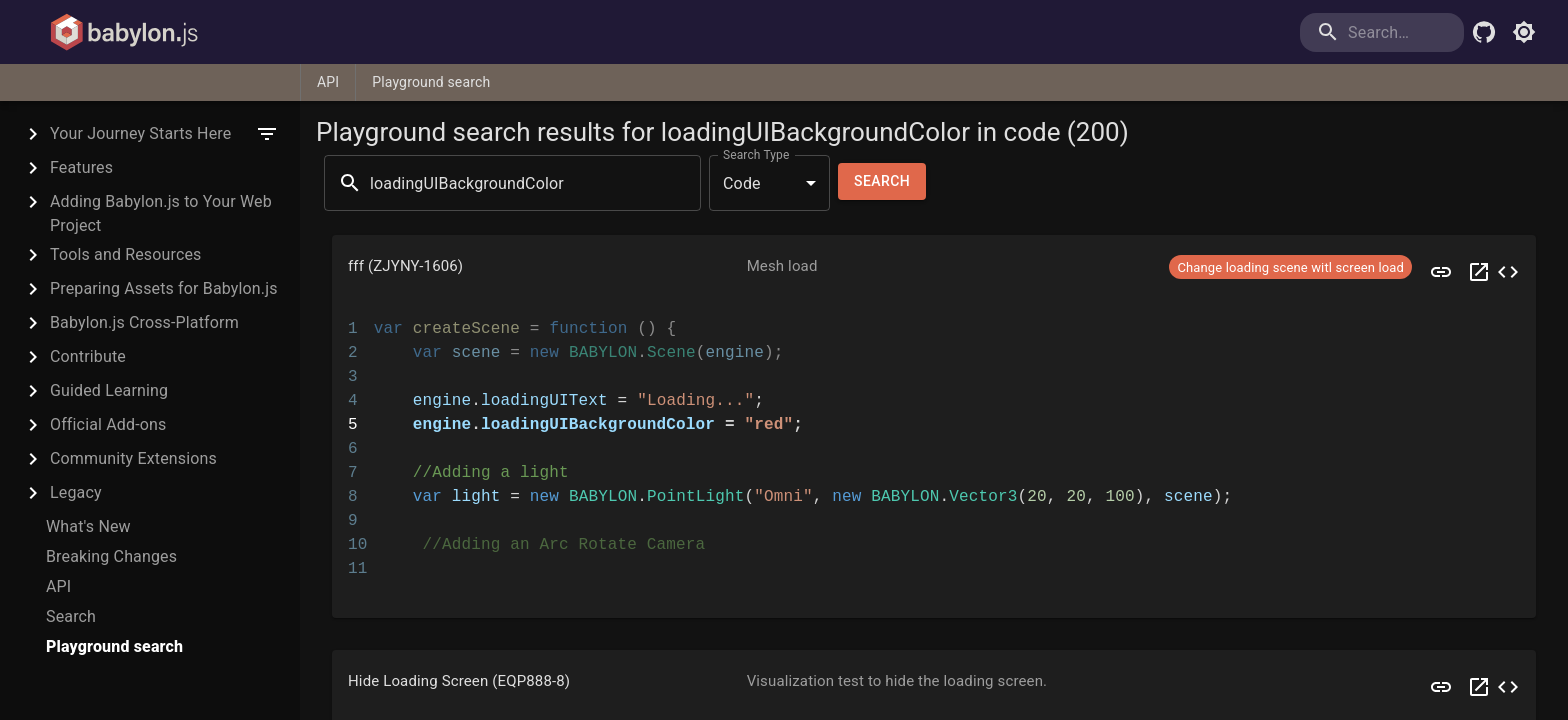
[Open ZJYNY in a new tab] (1479, 272)
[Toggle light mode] (1524, 32)
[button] (934, 272)
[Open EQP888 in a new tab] (1479, 687)
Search (882, 181)
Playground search (431, 82)
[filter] (267, 134)
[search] (1382, 32)
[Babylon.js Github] (1484, 32)
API (328, 82)
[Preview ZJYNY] (1441, 272)
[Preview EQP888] (1441, 687)
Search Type (756, 155)
